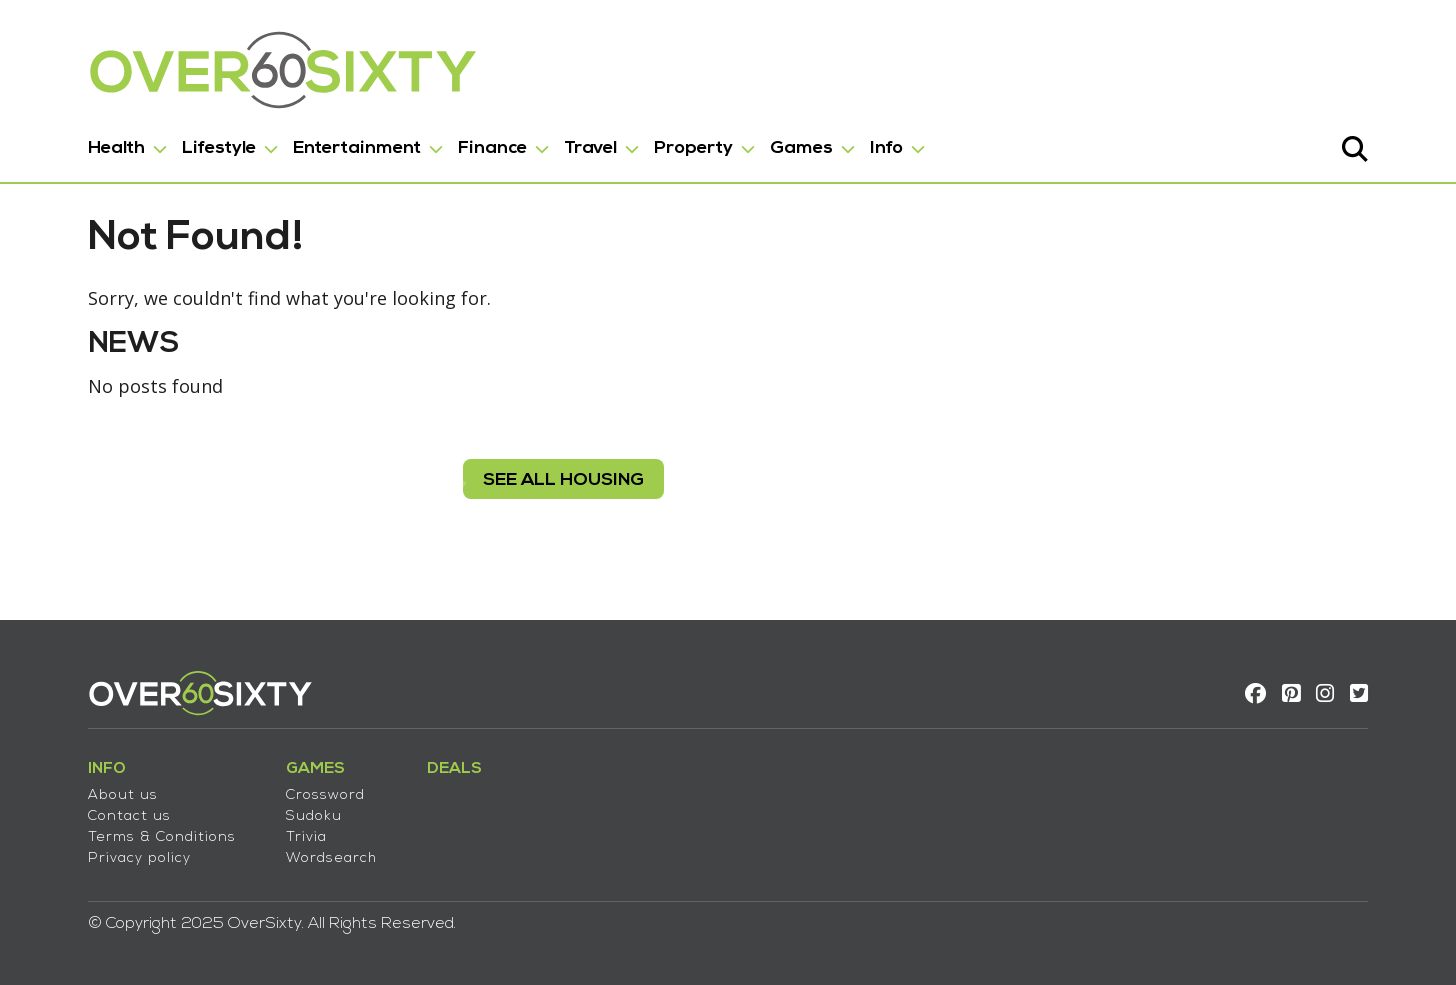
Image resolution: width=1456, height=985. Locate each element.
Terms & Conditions (162, 837)
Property (693, 148)
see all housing (563, 480)
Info (886, 148)
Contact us (129, 816)
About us (123, 795)
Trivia (306, 837)
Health (116, 148)
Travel (590, 148)
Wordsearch (331, 858)
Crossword (325, 795)
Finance (492, 148)
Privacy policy (139, 858)
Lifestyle (219, 148)
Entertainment (357, 148)
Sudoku (314, 816)
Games (801, 148)
